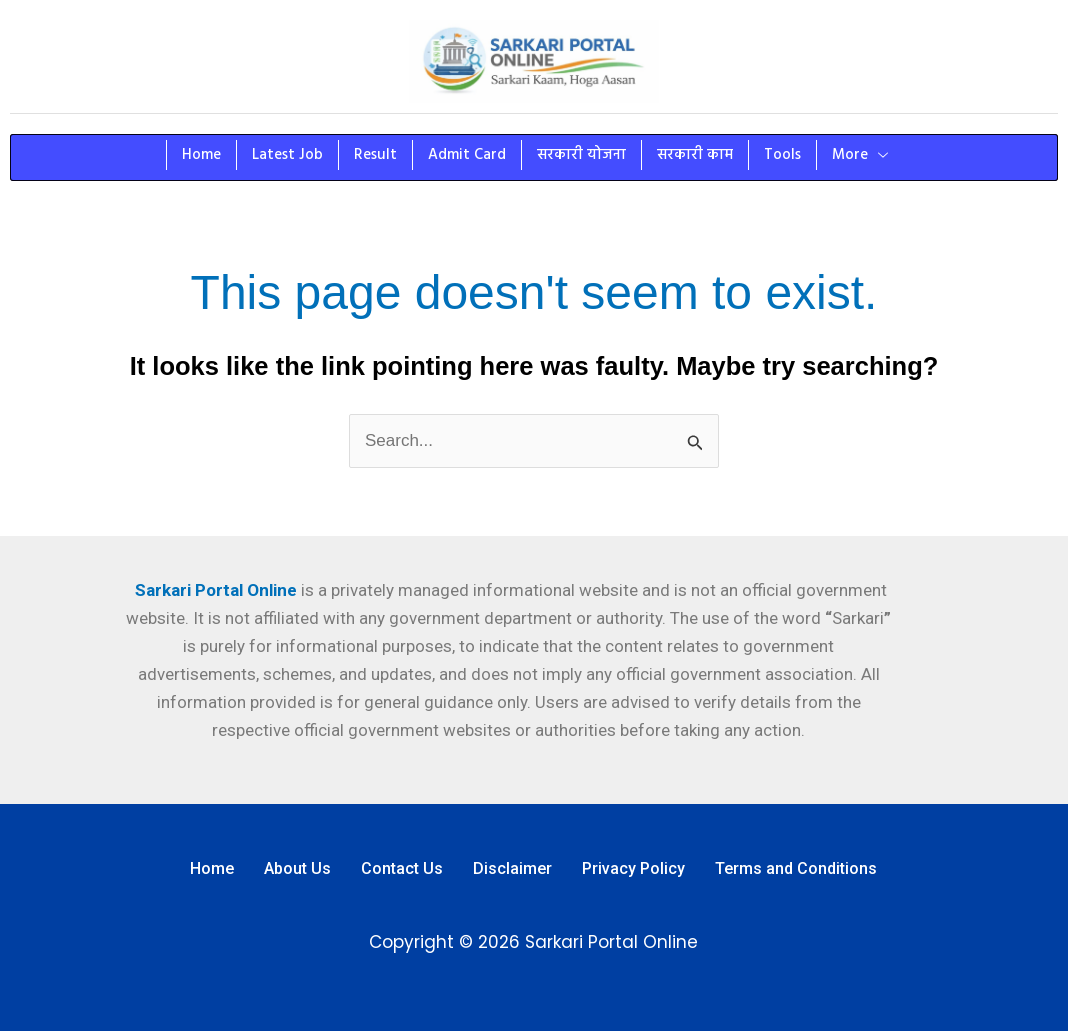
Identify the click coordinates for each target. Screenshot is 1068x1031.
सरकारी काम (695, 155)
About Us (297, 868)
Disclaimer (512, 868)
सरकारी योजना (581, 155)
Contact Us (402, 868)
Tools (782, 155)
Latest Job (287, 155)
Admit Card (467, 155)
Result (375, 155)
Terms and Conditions (796, 868)
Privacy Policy (633, 868)
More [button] (860, 155)
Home (201, 155)
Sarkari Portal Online (214, 590)
